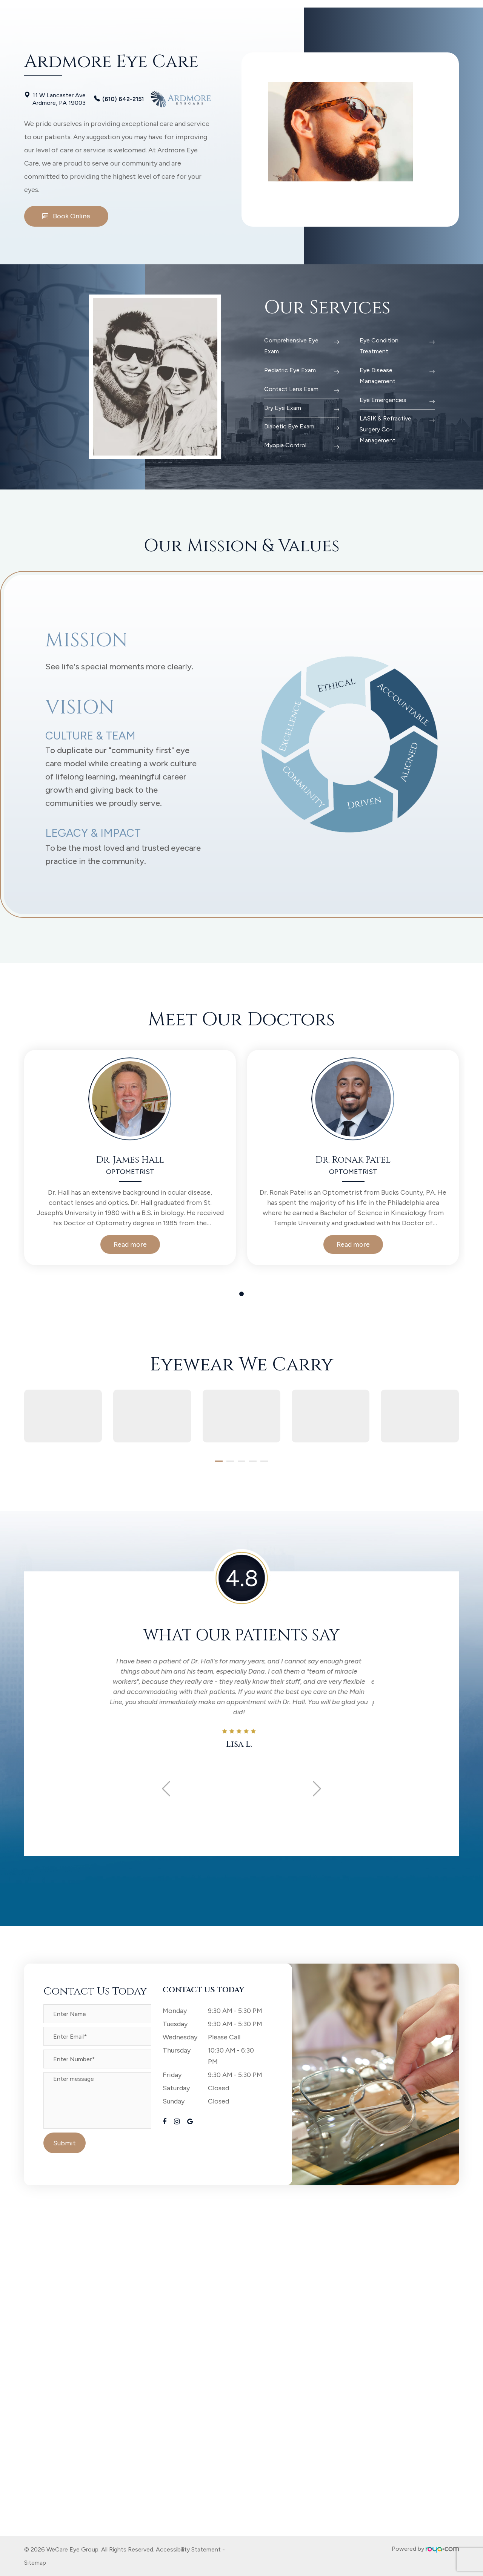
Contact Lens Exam (291, 389)
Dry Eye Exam (282, 407)
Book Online (66, 216)
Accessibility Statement (188, 2549)
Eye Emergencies (383, 400)
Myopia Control (285, 445)
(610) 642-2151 (123, 99)
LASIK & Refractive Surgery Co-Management (385, 429)
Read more (130, 1244)
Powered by (425, 2548)
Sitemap (35, 2562)
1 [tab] (241, 1294)
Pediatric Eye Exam (290, 370)
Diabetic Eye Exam (289, 426)
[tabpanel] (130, 1157)
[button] (219, 1461)
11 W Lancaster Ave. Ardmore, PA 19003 (59, 99)
